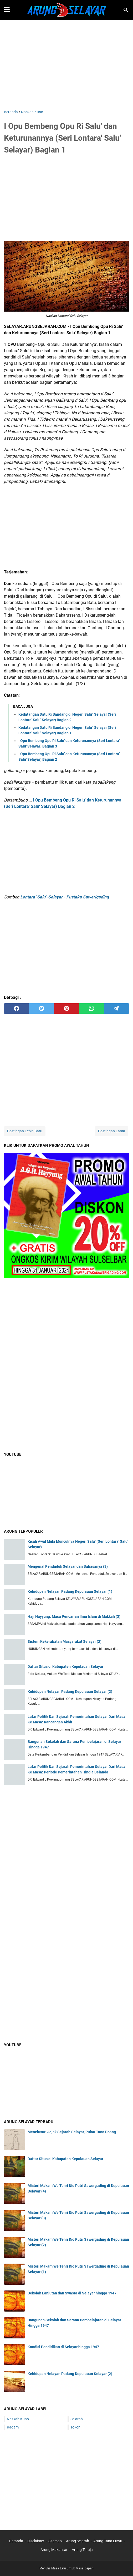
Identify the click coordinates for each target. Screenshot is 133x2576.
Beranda (16, 2541)
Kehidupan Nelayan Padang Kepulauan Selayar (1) (70, 1591)
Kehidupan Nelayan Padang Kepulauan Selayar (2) (70, 1691)
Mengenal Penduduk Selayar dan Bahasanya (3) (68, 1566)
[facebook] (16, 1008)
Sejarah (76, 2419)
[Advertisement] (66, 64)
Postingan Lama (111, 1131)
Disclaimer (35, 2541)
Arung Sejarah (77, 2541)
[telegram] (116, 1008)
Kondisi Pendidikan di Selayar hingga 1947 (63, 2347)
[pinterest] (66, 1008)
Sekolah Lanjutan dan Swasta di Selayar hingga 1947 (72, 2293)
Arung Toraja (82, 2550)
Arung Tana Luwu (107, 2541)
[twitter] (41, 1008)
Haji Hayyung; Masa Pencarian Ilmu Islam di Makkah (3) (74, 1616)
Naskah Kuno (18, 2419)
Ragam (13, 2427)
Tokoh (75, 2427)
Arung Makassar (54, 2550)
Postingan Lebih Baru (24, 1131)
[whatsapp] (91, 1008)
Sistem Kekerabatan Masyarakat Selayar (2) (64, 1641)
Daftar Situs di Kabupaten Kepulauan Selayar (65, 1666)
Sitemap (55, 2541)
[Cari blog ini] (126, 10)
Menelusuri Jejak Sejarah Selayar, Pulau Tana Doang (72, 2132)
